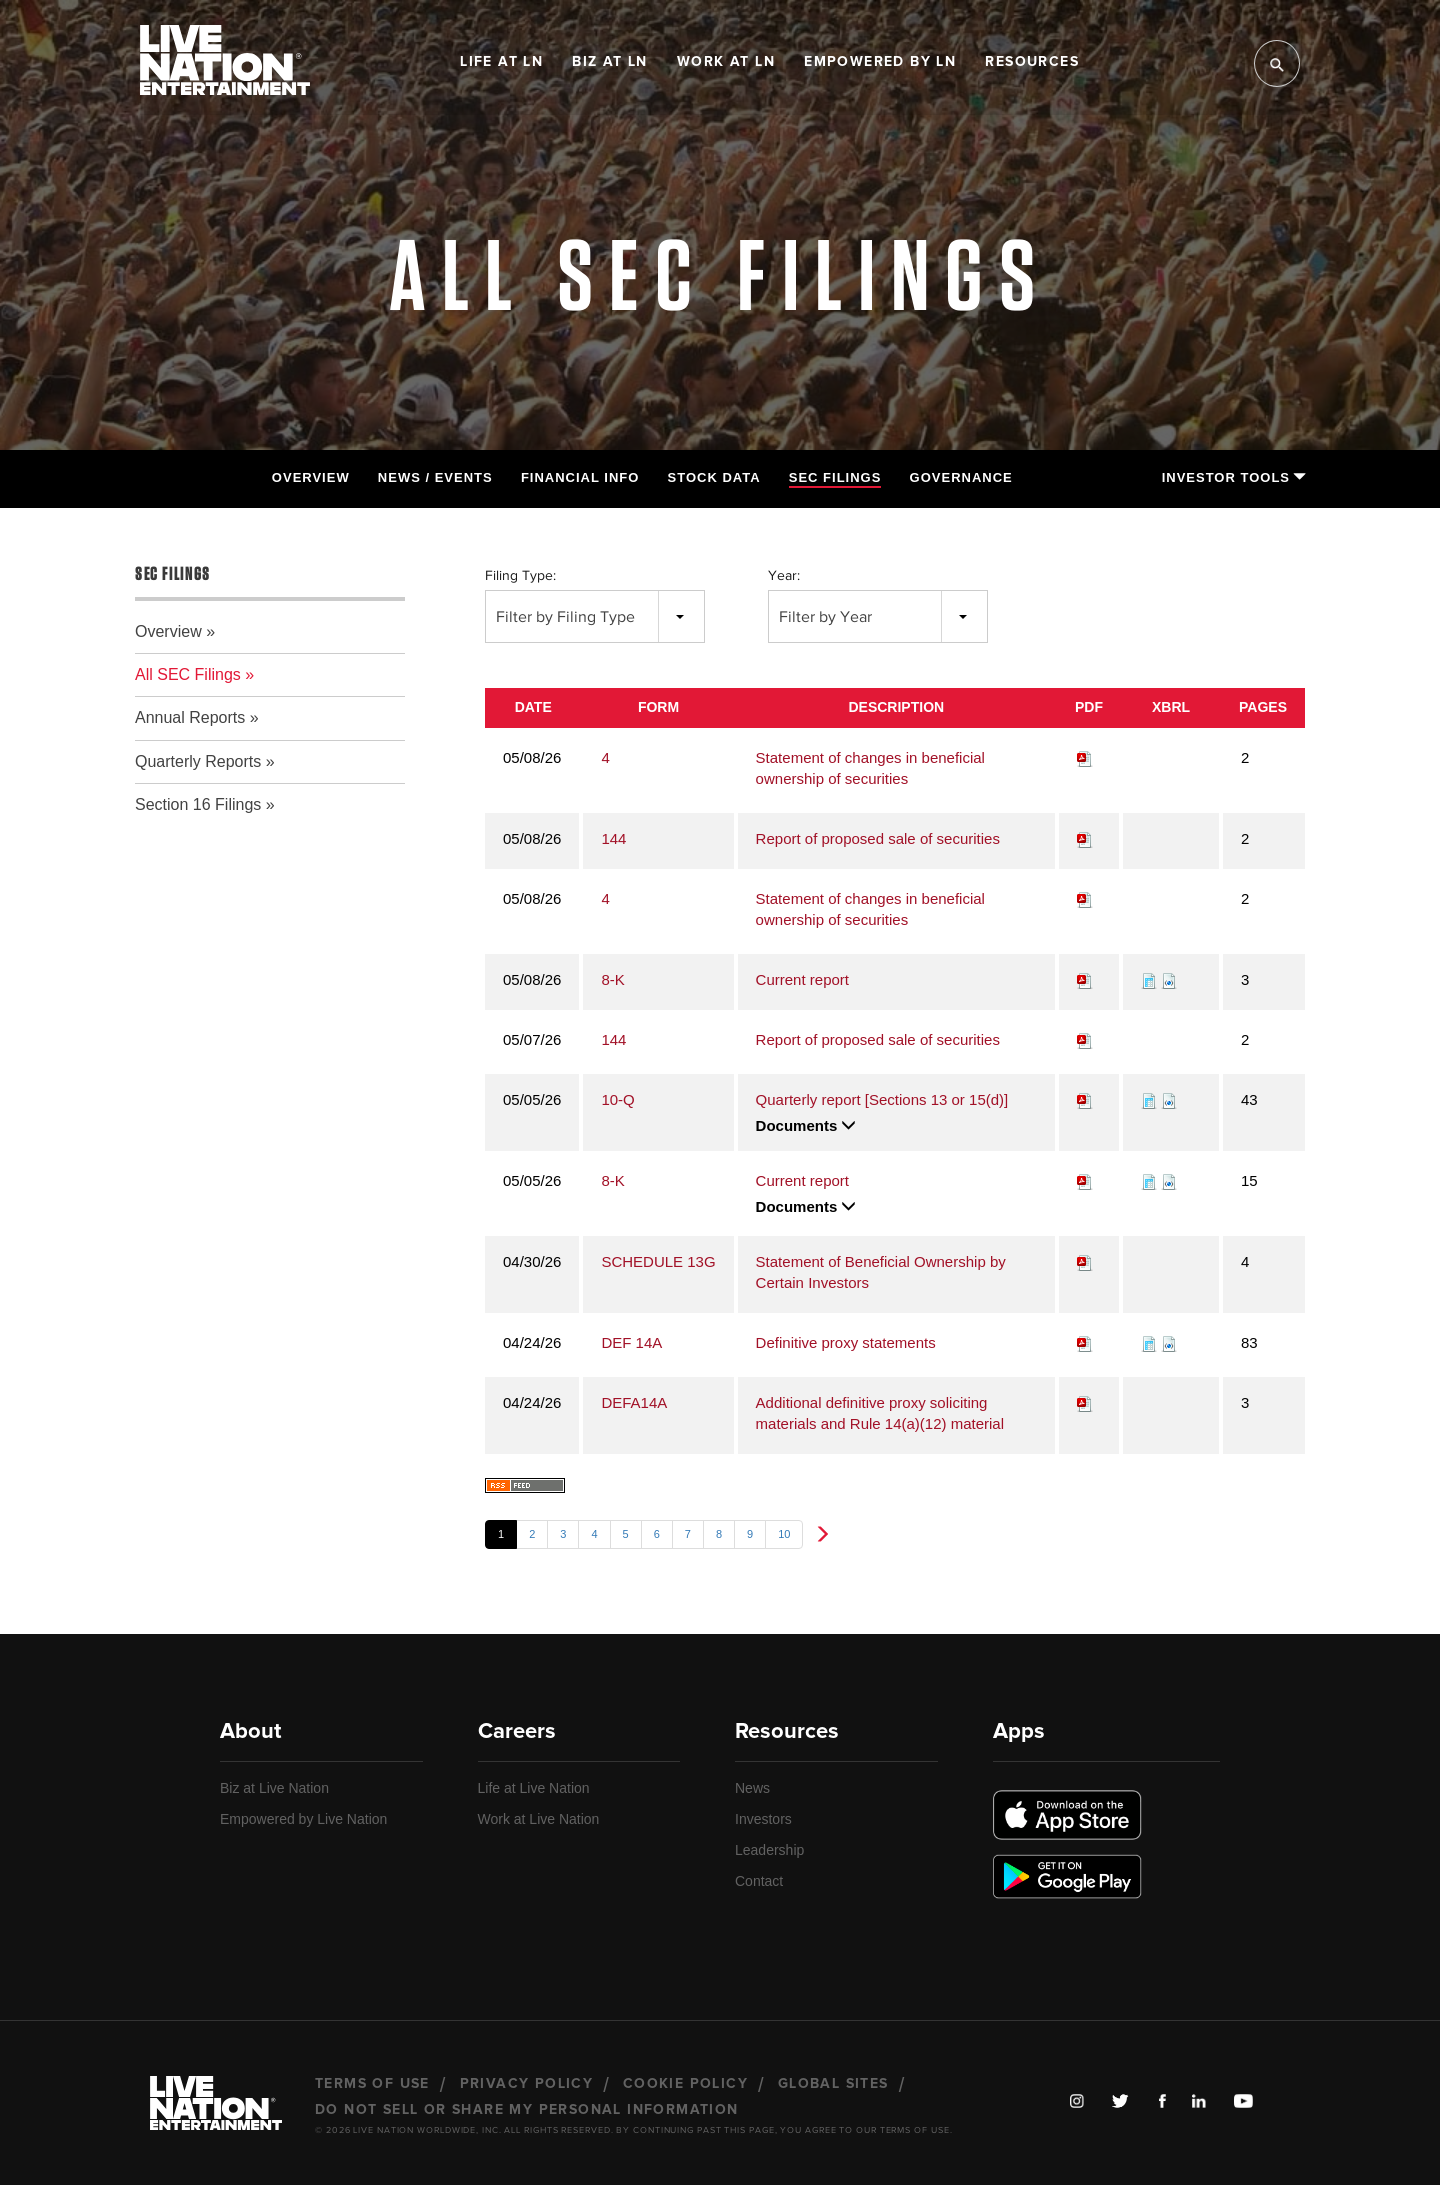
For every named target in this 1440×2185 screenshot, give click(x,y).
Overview (311, 477)
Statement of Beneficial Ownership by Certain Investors (881, 1272)
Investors (763, 1819)
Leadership (769, 1850)
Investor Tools (1233, 477)
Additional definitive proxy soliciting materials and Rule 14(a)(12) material (880, 1413)
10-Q (617, 1099)
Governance (961, 477)
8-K (612, 979)
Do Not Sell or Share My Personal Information (527, 2110)
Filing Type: (520, 575)
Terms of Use (372, 2084)
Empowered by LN (880, 62)
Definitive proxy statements (846, 1342)
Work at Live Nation (539, 1819)
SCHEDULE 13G (658, 1261)
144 (613, 838)
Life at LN (501, 62)
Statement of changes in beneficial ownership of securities (870, 768)
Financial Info (580, 477)
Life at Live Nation (534, 1788)
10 (784, 1534)
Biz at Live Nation (274, 1788)
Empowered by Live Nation (303, 1819)
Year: (784, 575)
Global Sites (833, 2084)
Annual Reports (190, 717)
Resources (1032, 62)
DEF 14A (631, 1342)
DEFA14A (634, 1402)
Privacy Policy (527, 2084)
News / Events (435, 477)
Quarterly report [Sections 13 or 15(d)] (882, 1099)
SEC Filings (835, 477)
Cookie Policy (685, 2084)
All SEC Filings (188, 674)
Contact (759, 1881)
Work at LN (726, 62)
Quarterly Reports (198, 761)
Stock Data (714, 477)
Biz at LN (610, 62)
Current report (802, 979)
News (752, 1788)
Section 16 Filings (198, 804)
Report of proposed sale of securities (878, 838)
